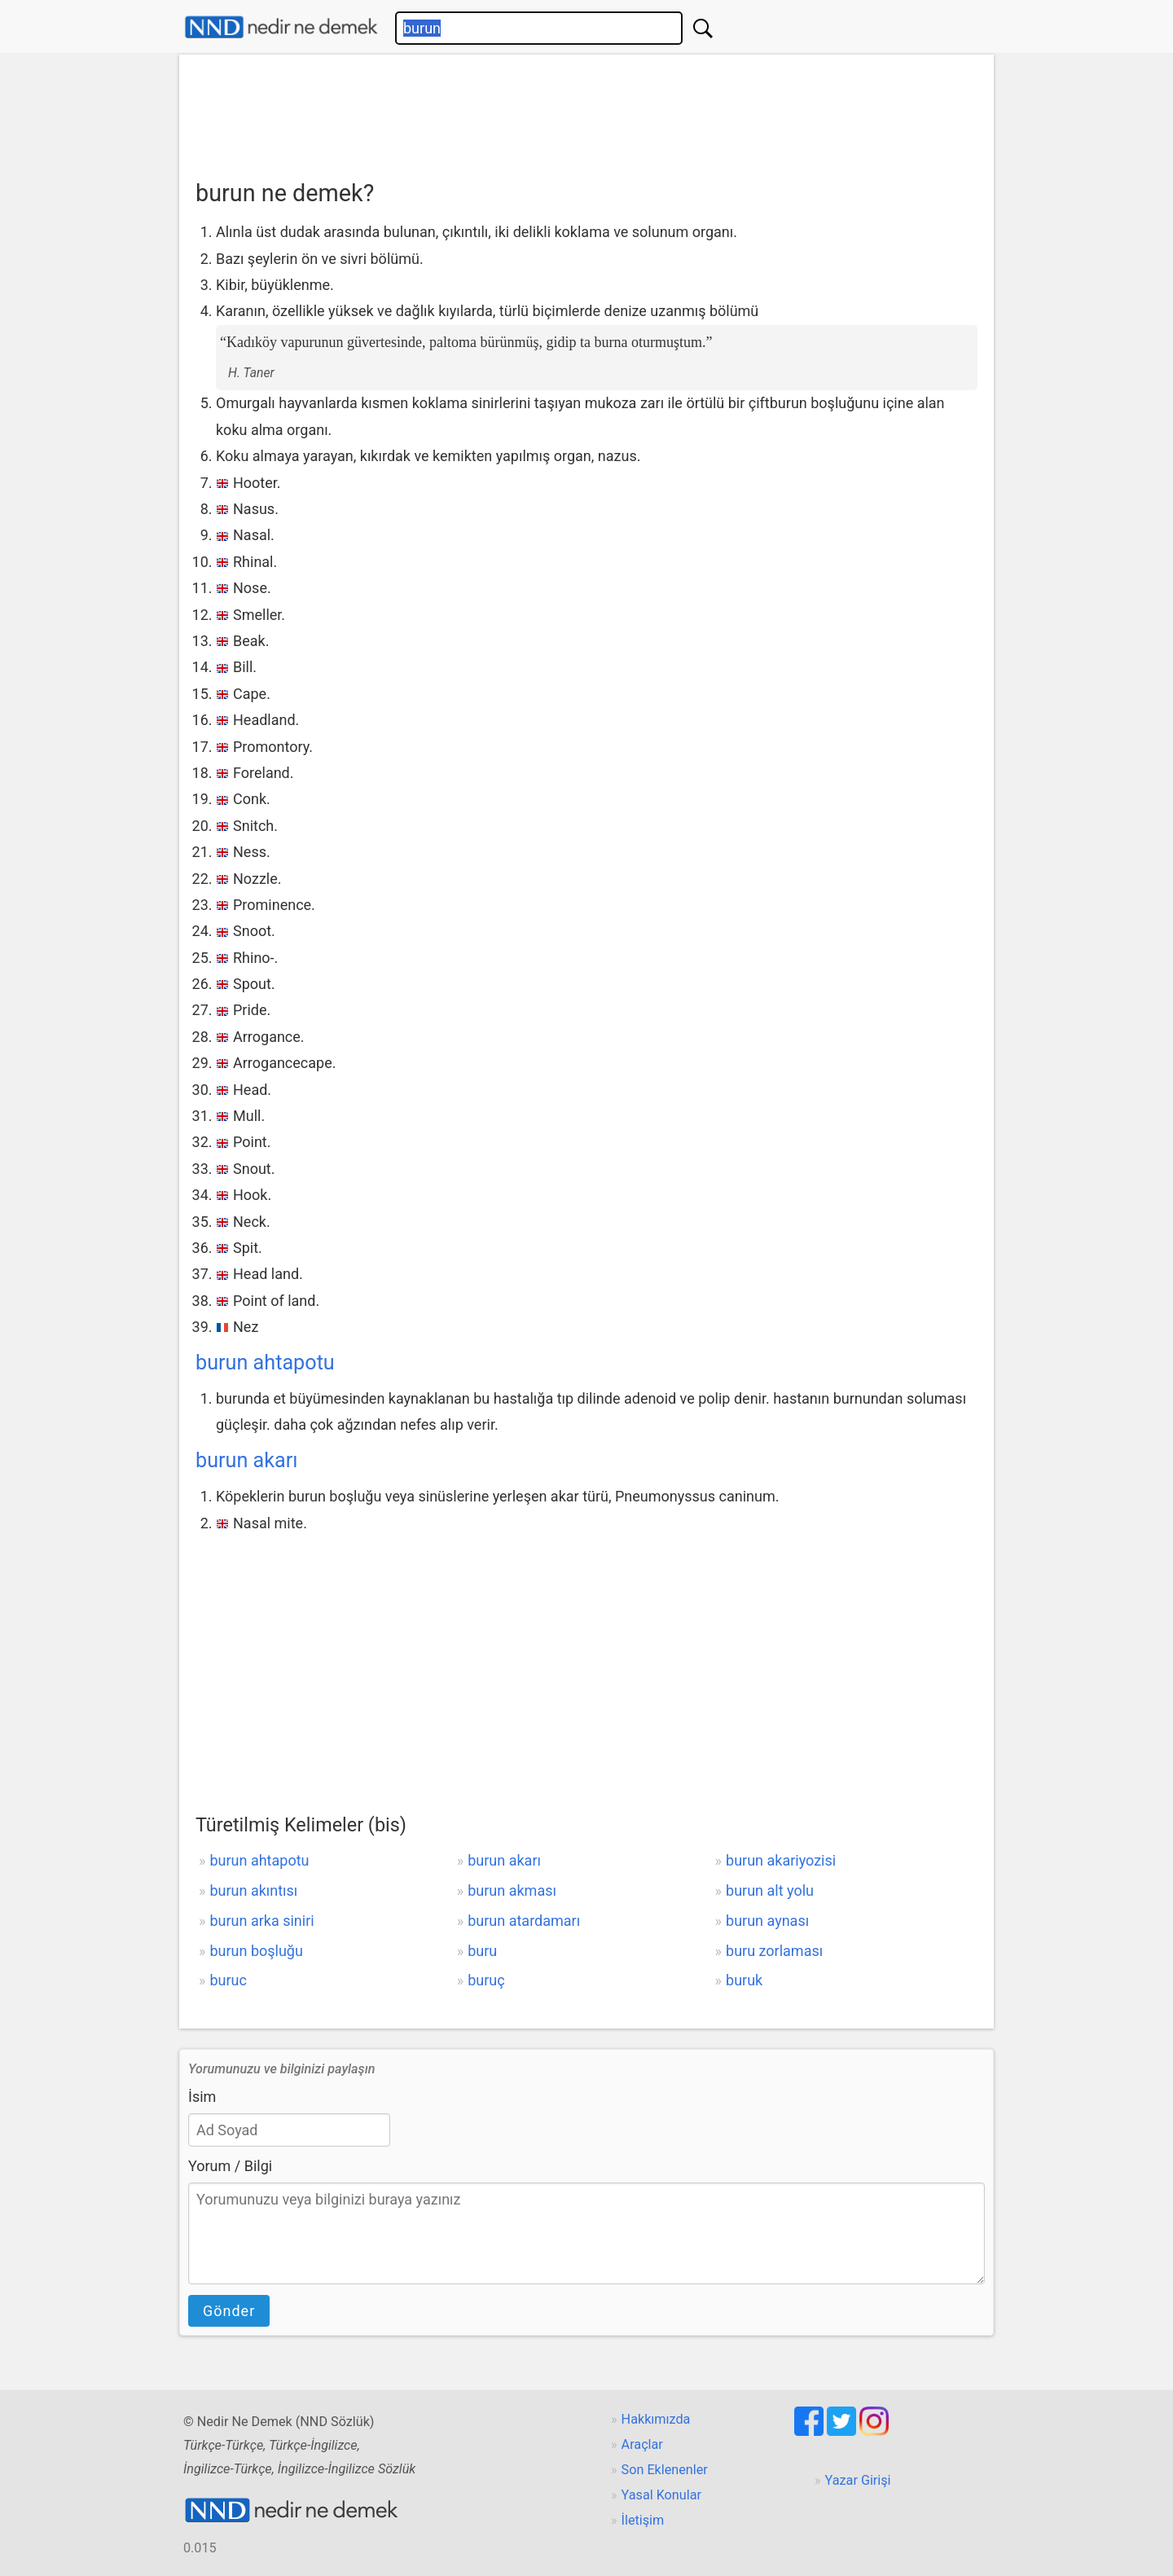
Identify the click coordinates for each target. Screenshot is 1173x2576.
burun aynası (767, 1920)
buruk (744, 1980)
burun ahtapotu (265, 1362)
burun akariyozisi (781, 1860)
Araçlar (642, 2444)
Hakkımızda (656, 2419)
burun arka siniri (261, 1920)
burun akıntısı (253, 1890)
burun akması (512, 1890)
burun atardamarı (524, 1920)
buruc (227, 1980)
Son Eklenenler (665, 2469)
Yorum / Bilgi (230, 2165)
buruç (486, 1980)
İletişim (643, 2520)
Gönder (229, 2310)
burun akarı (247, 1460)
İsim (202, 2096)
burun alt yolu (770, 1890)
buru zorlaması (774, 1950)
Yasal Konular (661, 2495)
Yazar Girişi (858, 2480)
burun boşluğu (255, 1950)
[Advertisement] (587, 111)
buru (482, 1950)
